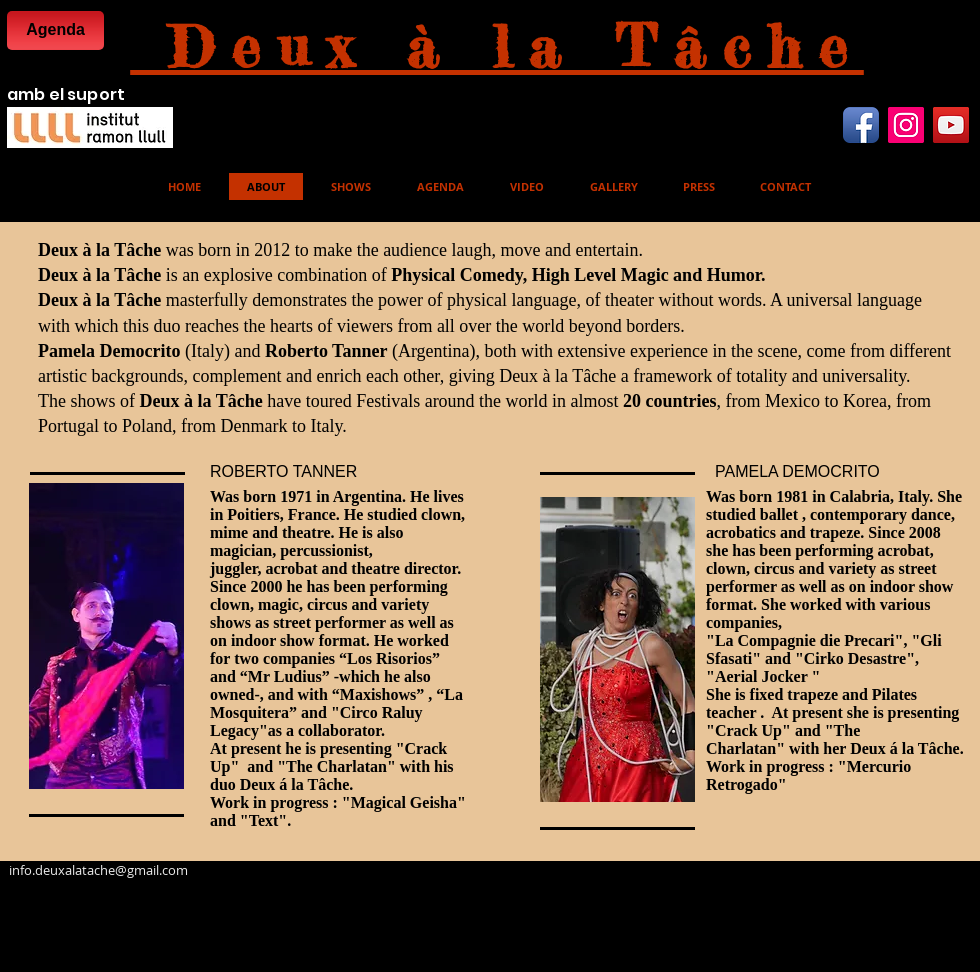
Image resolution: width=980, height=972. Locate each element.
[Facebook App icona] (861, 125)
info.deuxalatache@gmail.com (98, 870)
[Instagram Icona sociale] (906, 125)
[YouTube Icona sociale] (951, 125)
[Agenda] (55, 30)
